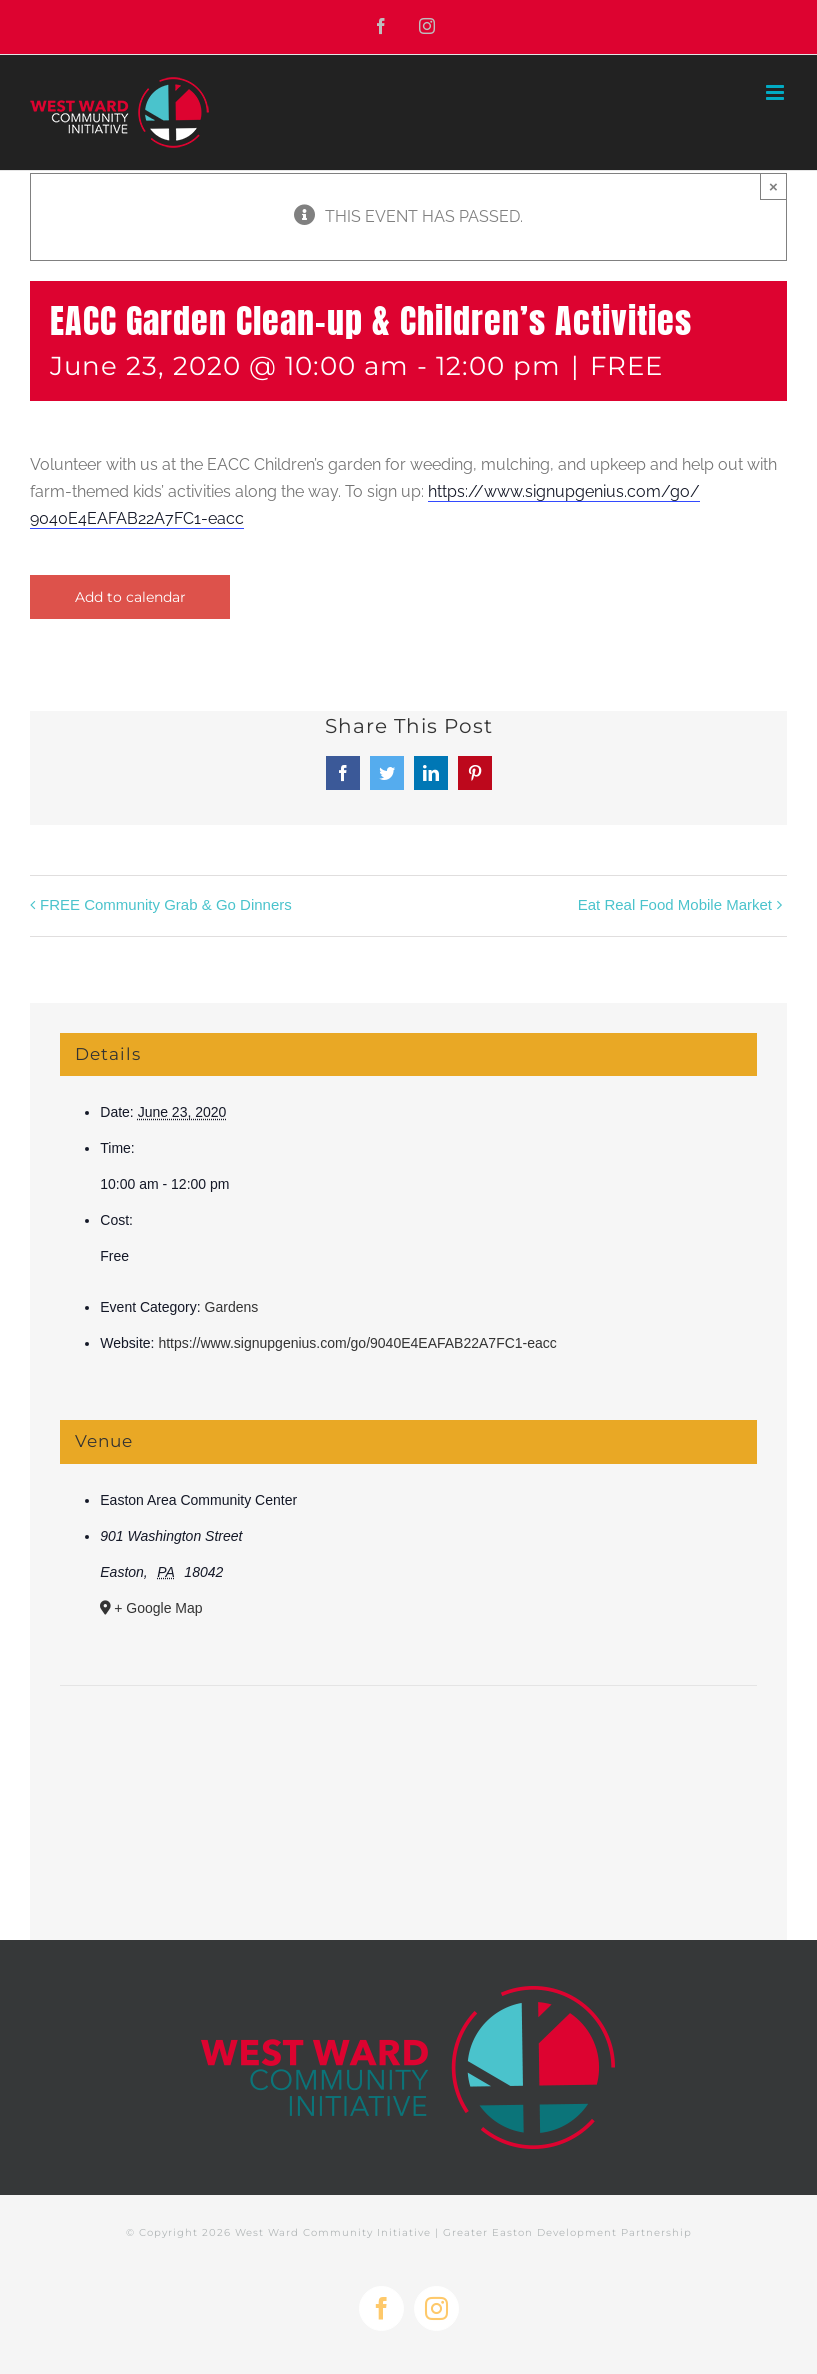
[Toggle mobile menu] (776, 92)
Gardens (232, 1307)
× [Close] (773, 186)
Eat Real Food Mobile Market (675, 904)
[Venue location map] (408, 1746)
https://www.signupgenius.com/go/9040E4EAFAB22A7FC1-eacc (357, 1343)
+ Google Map (158, 1608)
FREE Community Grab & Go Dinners (166, 904)
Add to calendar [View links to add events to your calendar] (130, 597)
